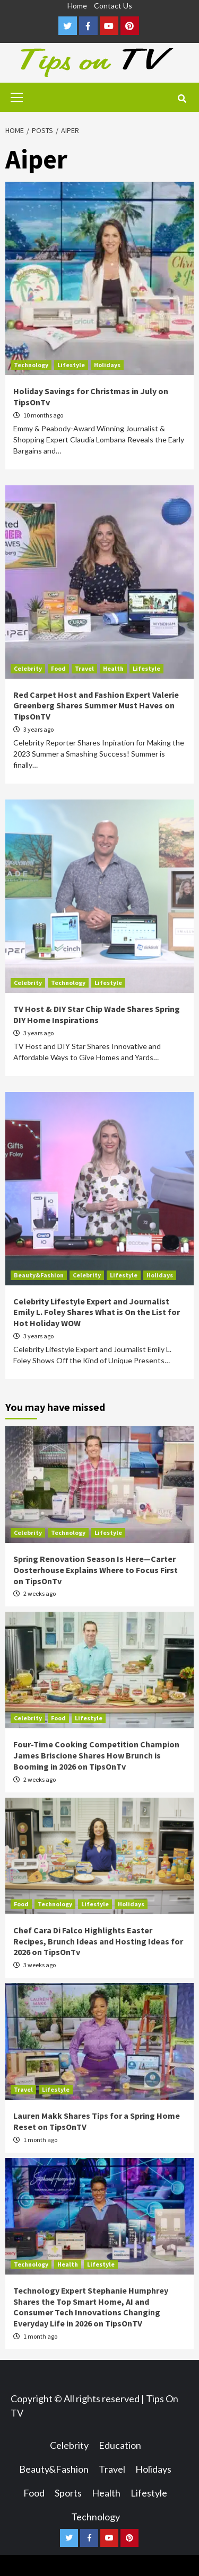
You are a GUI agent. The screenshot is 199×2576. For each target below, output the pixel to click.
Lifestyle (71, 365)
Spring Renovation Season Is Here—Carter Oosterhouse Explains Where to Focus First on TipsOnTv (95, 1569)
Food (58, 668)
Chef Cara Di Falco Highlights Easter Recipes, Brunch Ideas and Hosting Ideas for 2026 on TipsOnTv (98, 1941)
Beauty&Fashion (39, 1275)
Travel (84, 668)
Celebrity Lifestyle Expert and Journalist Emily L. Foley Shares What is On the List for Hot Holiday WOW (96, 1312)
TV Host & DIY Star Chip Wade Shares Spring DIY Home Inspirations (96, 1014)
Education (120, 2445)
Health (113, 668)
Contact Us (113, 5)
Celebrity (28, 668)
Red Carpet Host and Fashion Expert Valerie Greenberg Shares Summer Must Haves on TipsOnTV (96, 705)
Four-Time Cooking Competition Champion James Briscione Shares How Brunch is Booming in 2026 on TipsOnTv (96, 1755)
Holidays (107, 365)
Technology (31, 365)
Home (77, 5)
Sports (68, 2493)
